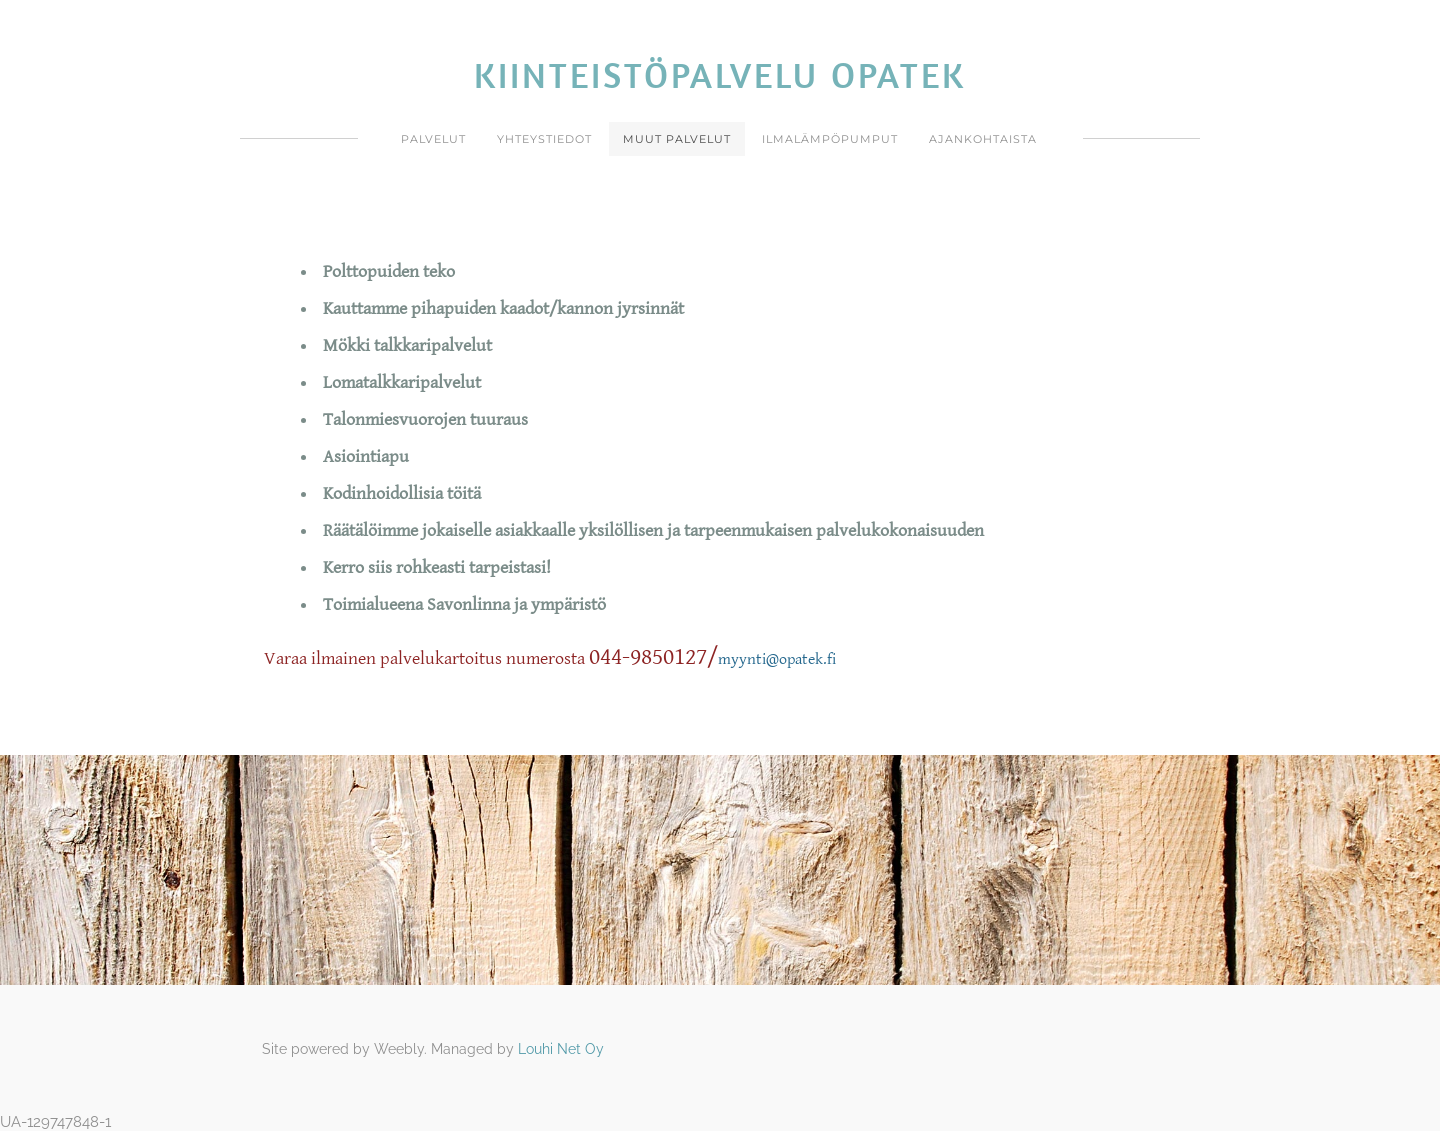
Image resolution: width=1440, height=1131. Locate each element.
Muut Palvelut (677, 139)
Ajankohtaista (983, 139)
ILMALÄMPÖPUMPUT (830, 139)
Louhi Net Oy (561, 1049)
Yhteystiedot (544, 139)
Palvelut (433, 139)
